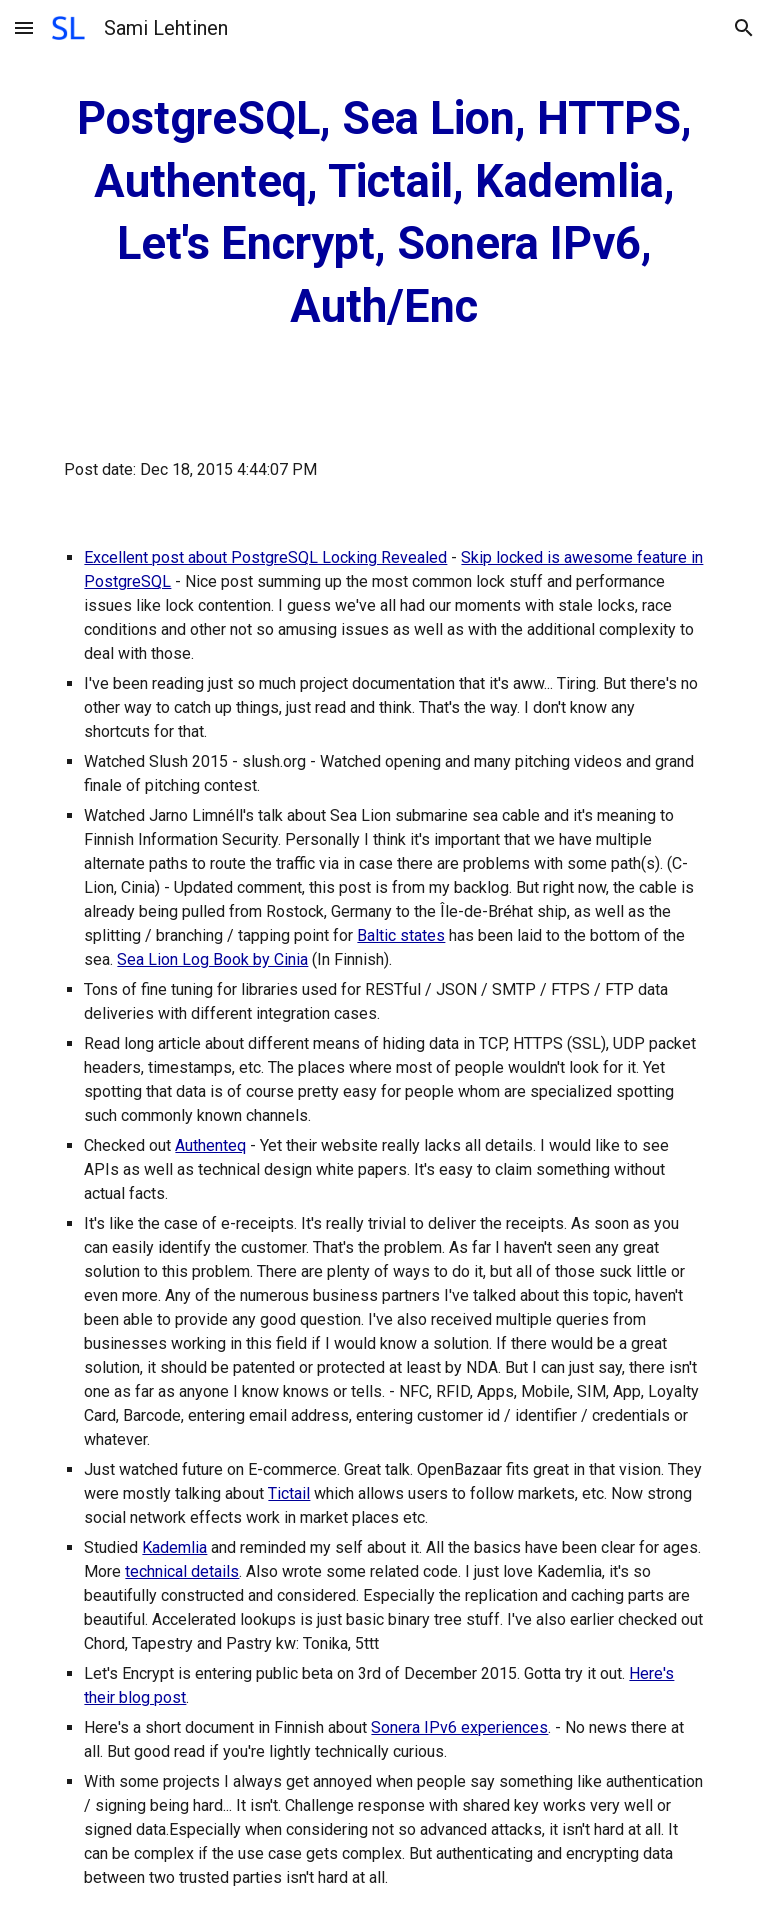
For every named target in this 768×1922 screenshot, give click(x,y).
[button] (24, 27)
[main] (383, 213)
